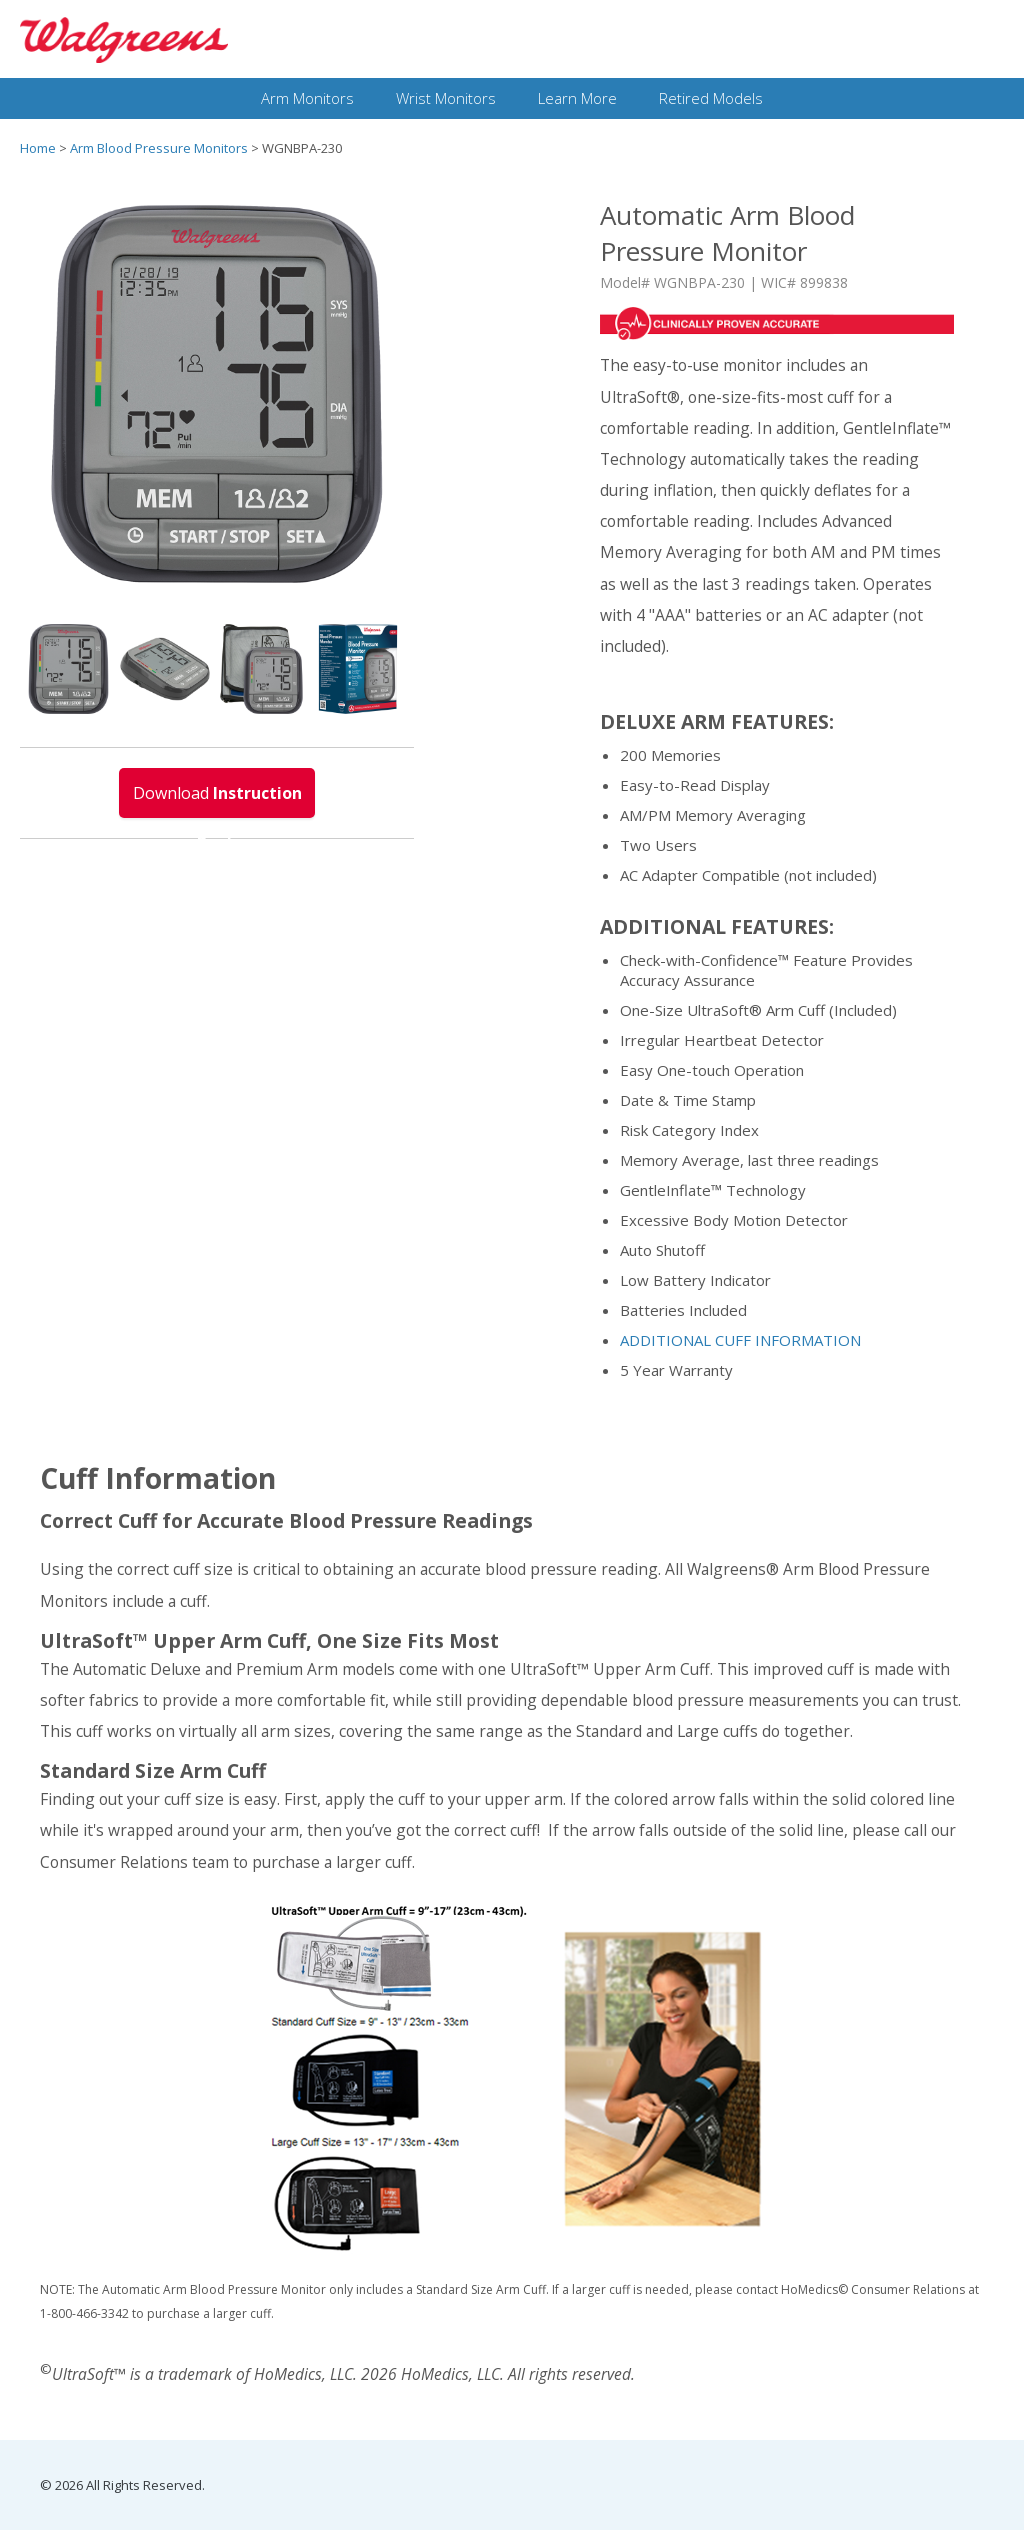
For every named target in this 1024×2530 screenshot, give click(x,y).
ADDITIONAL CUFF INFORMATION (740, 1340)
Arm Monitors (307, 98)
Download (217, 800)
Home (38, 148)
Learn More (577, 98)
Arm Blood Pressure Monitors (159, 148)
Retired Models (711, 98)
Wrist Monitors (446, 98)
